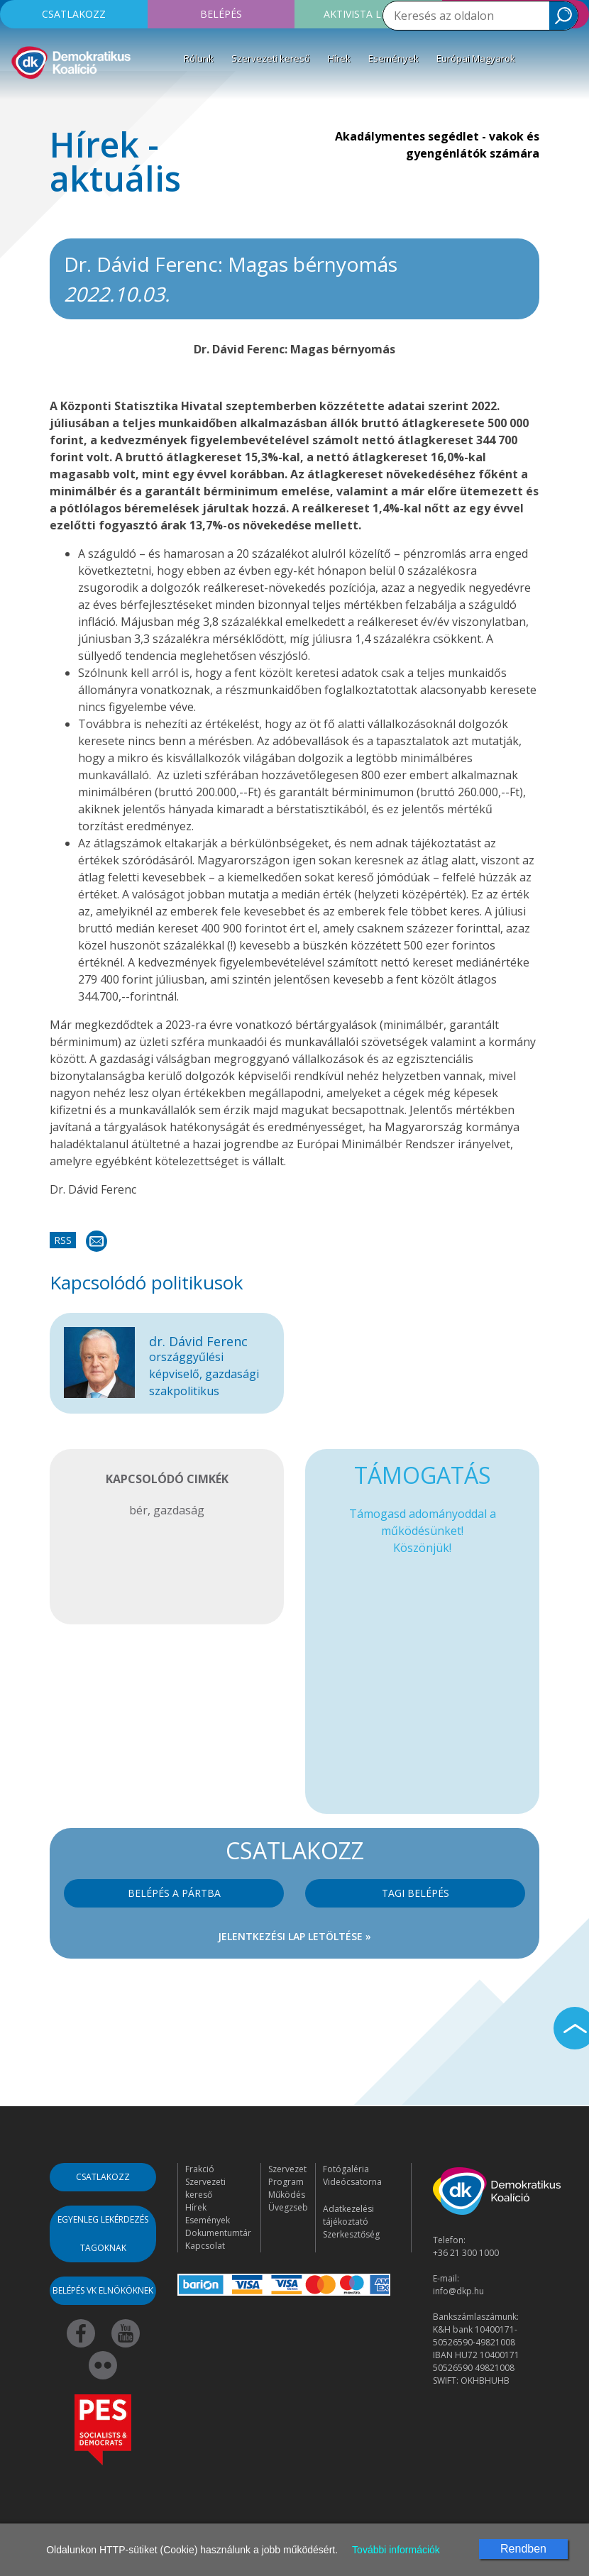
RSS (63, 1240)
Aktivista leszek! (368, 14)
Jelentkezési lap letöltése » (294, 1936)
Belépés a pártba (174, 1893)
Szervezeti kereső (270, 58)
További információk (396, 2549)
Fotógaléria (346, 2169)
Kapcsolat (205, 2246)
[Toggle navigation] (20, 102)
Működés (286, 2195)
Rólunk (199, 58)
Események (393, 58)
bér (138, 1510)
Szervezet (287, 2169)
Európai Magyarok (475, 58)
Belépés (221, 14)
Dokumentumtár (218, 2233)
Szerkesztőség (351, 2234)
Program (286, 2182)
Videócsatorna (352, 2182)
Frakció (199, 2169)
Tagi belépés (415, 1893)
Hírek (339, 58)
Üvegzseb (288, 2207)
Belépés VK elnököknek (103, 2290)
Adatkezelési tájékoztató (348, 2215)
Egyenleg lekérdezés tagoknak (102, 2233)
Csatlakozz (74, 14)
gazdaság (178, 1510)
